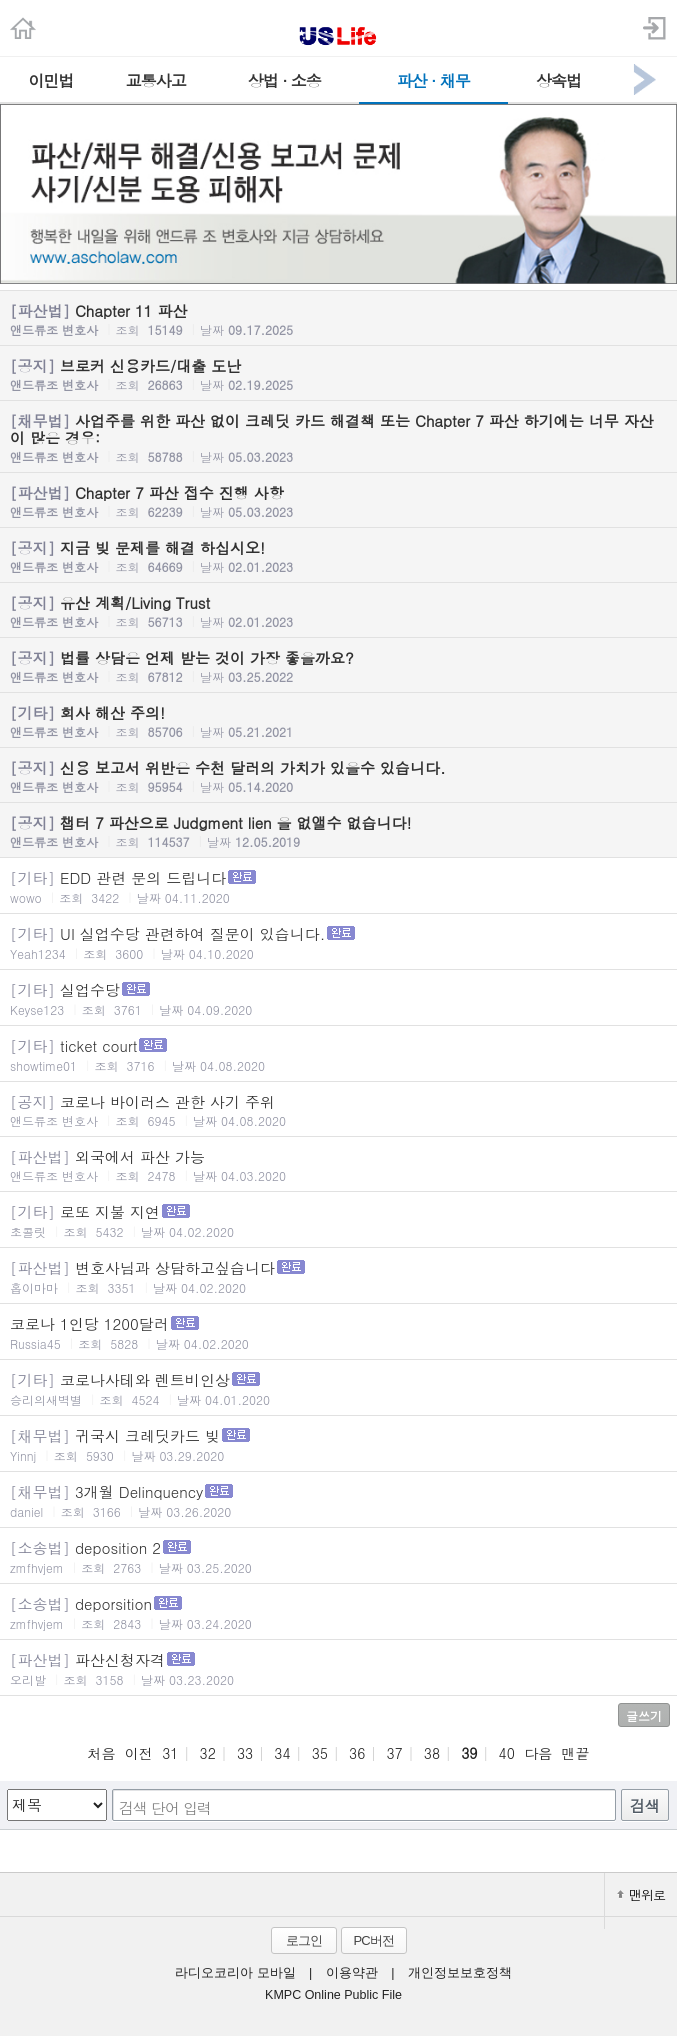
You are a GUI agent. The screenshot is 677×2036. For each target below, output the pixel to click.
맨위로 (641, 1894)
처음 (101, 1753)
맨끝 (576, 1753)
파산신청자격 (338, 1668)
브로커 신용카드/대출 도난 (338, 374)
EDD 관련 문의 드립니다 (338, 886)
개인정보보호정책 (460, 1973)
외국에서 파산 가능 (338, 1165)
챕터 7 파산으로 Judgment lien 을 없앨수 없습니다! (338, 831)
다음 (538, 1753)
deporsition (338, 1612)
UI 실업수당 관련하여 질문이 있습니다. (338, 942)
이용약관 (352, 1973)
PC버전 (373, 1940)
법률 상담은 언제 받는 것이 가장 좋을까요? (338, 666)
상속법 (558, 80)
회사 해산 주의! (338, 721)
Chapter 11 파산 (338, 319)
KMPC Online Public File (333, 1995)
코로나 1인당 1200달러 (338, 1332)
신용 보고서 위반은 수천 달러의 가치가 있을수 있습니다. (338, 776)
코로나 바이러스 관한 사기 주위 (338, 1110)
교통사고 (156, 80)
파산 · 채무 (433, 80)
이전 (139, 1753)
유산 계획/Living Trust (338, 611)
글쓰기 (644, 1715)
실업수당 (338, 998)
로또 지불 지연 (338, 1220)
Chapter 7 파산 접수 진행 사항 (338, 501)
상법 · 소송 (284, 80)
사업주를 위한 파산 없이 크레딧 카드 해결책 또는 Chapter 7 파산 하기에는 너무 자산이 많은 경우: (338, 437)
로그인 (304, 1940)
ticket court (338, 1054)
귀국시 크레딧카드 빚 (338, 1444)
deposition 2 (338, 1556)
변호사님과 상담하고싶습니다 (338, 1276)
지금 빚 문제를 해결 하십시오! (338, 556)
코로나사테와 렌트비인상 (338, 1388)
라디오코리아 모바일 (235, 1973)
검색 (645, 1805)
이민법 (50, 80)
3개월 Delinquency (338, 1500)
